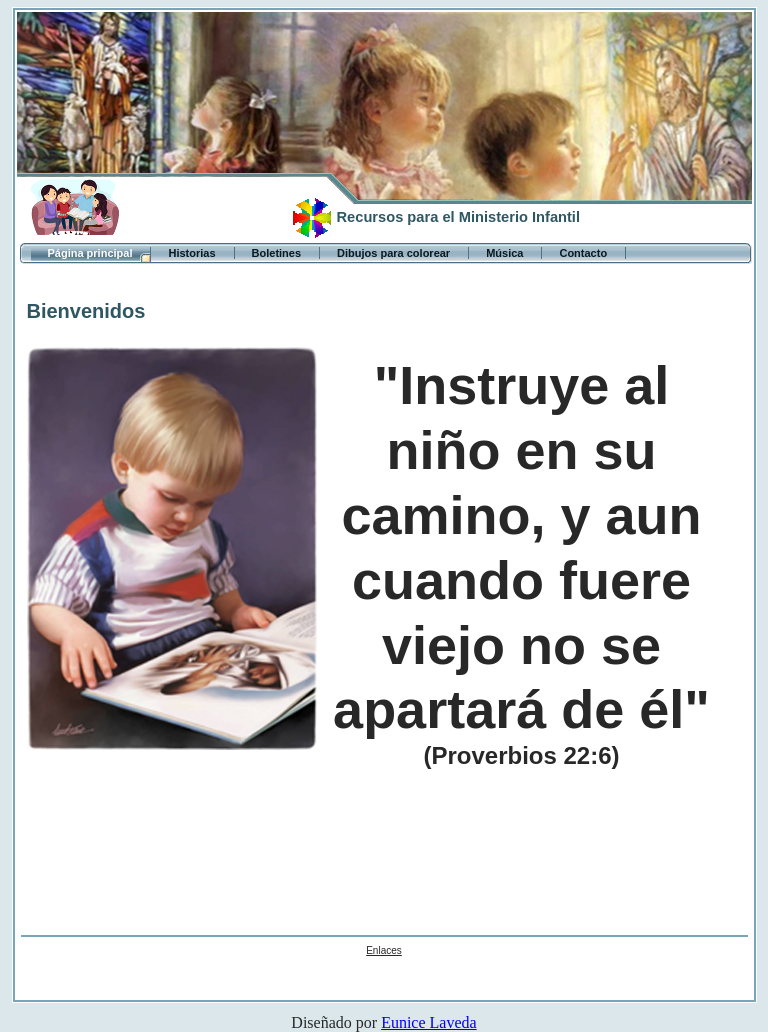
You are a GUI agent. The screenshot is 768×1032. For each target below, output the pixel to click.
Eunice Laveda (429, 1022)
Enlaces (384, 950)
